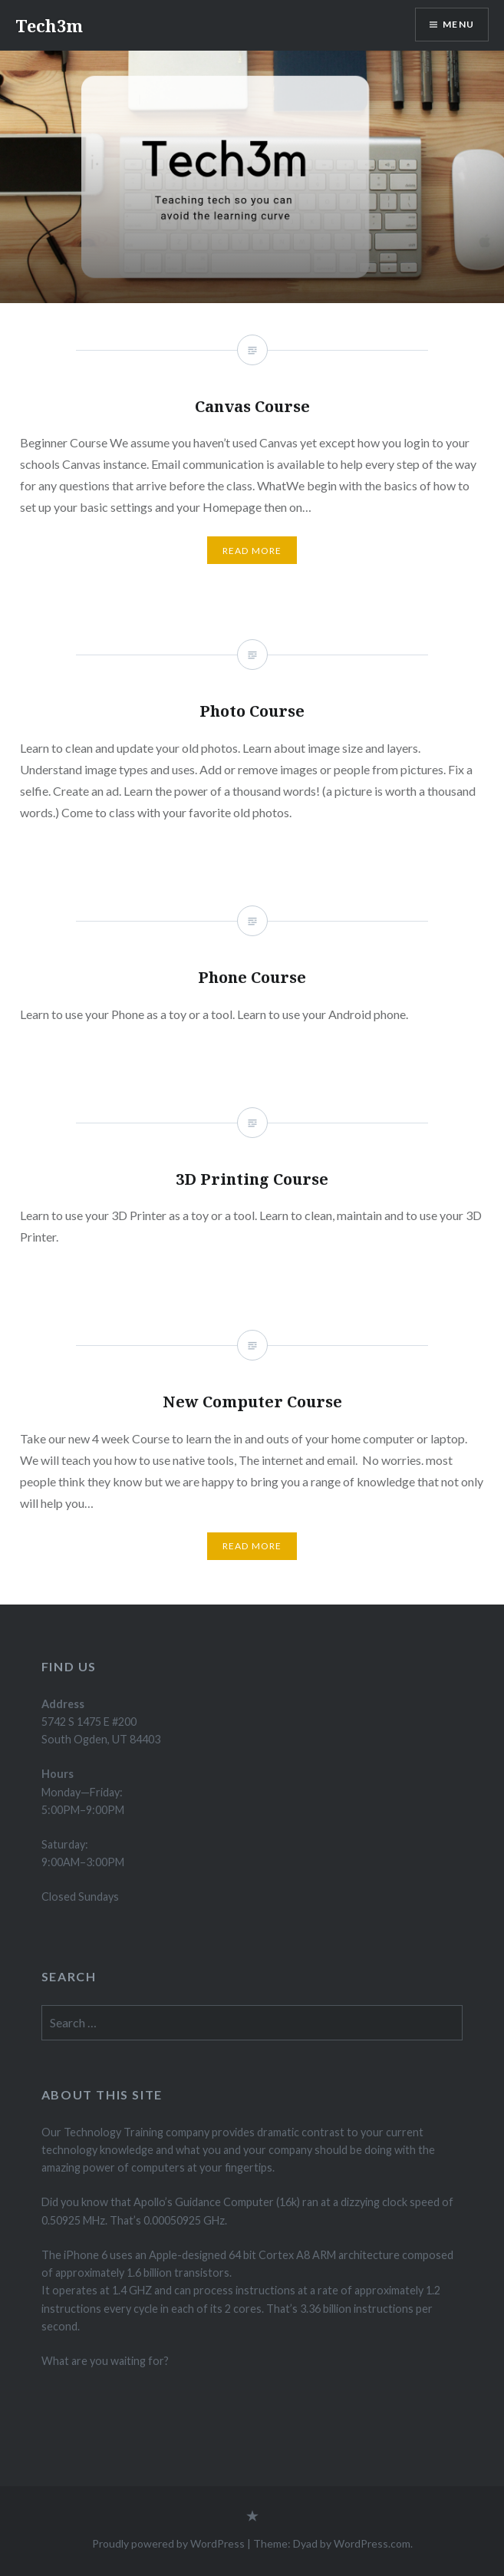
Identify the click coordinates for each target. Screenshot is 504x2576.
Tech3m (49, 25)
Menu (458, 24)
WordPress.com (372, 2543)
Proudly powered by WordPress (168, 2543)
